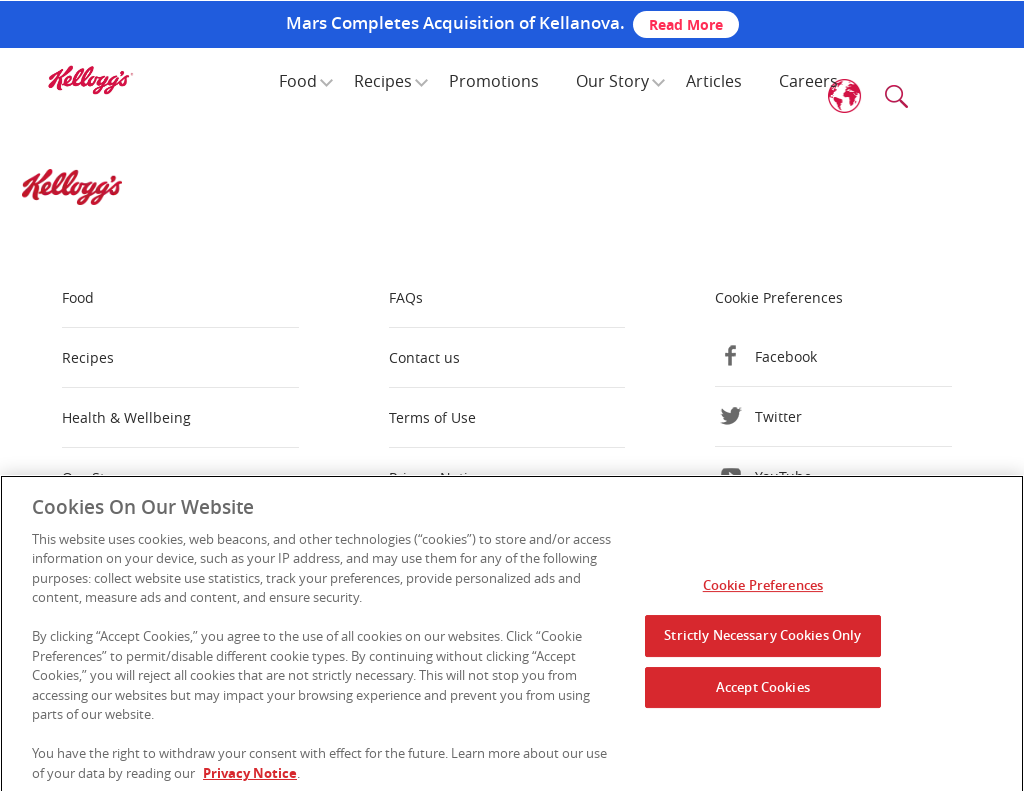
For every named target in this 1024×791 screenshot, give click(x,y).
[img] (90, 80)
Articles (714, 81)
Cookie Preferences (779, 297)
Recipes (383, 81)
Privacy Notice (436, 477)
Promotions (494, 81)
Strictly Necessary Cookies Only (762, 641)
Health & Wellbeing (126, 417)
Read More (686, 24)
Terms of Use (432, 417)
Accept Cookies (763, 692)
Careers (808, 81)
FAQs (406, 297)
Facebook (786, 356)
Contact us (424, 357)
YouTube (783, 476)
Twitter (778, 416)
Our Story (612, 81)
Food (298, 81)
